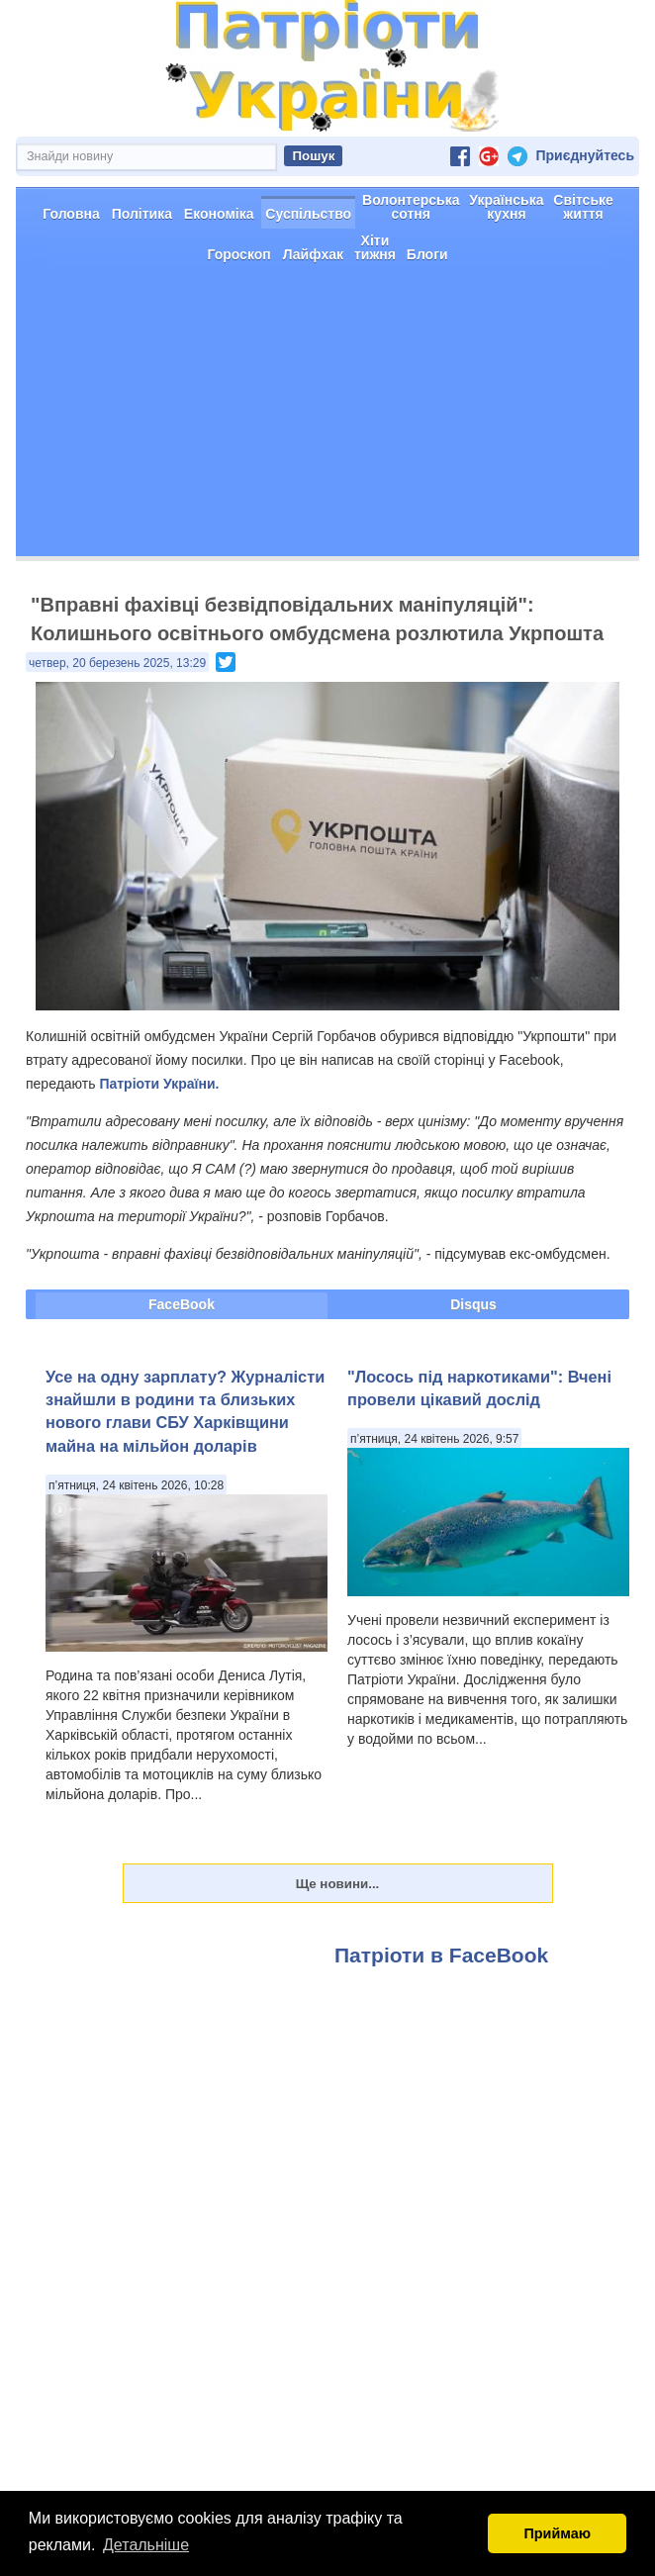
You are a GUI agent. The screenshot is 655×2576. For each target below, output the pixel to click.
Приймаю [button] (557, 2533)
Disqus (473, 1375)
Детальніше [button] (146, 2544)
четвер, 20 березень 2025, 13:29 (117, 733)
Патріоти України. (159, 1154)
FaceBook (181, 1375)
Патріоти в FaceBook (441, 2025)
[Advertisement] (327, 487)
